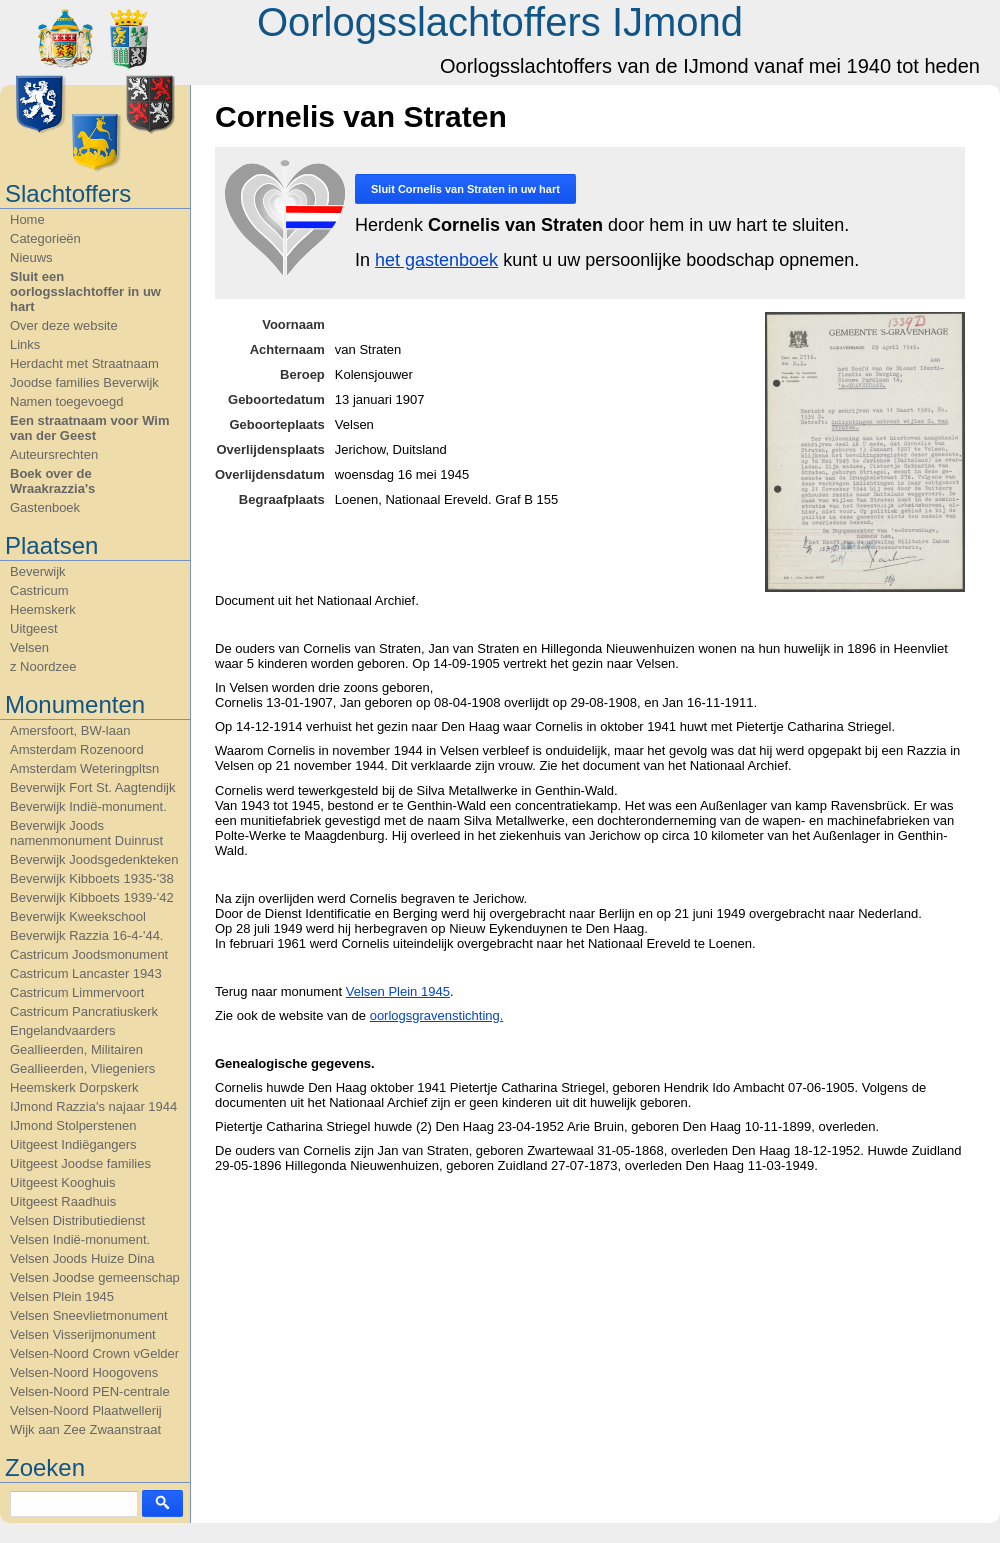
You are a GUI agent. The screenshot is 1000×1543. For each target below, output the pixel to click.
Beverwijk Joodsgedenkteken (94, 859)
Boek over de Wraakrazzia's (52, 481)
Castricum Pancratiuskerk (84, 1011)
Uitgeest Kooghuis (63, 1182)
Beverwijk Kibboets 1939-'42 (92, 897)
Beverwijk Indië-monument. (88, 806)
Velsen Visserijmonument (83, 1334)
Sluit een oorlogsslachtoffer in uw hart (85, 291)
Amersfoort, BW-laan (70, 730)
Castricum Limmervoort (77, 992)
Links (25, 344)
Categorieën (45, 238)
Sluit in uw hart (465, 189)
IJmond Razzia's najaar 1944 (93, 1106)
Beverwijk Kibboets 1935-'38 (92, 878)
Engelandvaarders (63, 1030)
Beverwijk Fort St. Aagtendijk (92, 787)
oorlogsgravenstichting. (437, 1015)
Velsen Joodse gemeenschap (95, 1277)
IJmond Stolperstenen (73, 1125)
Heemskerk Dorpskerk (74, 1087)
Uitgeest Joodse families (80, 1163)
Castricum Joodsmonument (89, 954)
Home (27, 219)
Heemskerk (43, 609)
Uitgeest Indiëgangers (73, 1144)
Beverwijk (38, 571)
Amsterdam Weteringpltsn (84, 768)
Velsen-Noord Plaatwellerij (86, 1410)
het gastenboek (436, 260)
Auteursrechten (54, 454)
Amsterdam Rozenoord (77, 749)
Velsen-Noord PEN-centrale (90, 1391)
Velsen (29, 647)
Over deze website (64, 325)
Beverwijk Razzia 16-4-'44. (87, 935)
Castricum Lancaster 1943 (86, 973)
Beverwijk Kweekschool (78, 916)
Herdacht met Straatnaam (84, 363)
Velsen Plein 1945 (62, 1296)
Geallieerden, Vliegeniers (82, 1068)
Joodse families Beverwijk (84, 382)
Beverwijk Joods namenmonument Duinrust (86, 833)
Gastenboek (45, 507)
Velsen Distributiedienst (77, 1220)
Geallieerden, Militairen (76, 1049)
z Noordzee (43, 666)
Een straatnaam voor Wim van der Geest (90, 428)
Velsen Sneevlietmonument (89, 1315)
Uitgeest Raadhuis (63, 1201)
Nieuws (31, 257)
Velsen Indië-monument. (80, 1239)
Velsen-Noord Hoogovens (84, 1372)
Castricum (39, 590)
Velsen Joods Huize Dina (82, 1258)
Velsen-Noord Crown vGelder (94, 1353)
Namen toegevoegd (66, 401)
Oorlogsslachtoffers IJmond (500, 22)
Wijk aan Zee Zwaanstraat (85, 1429)
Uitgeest (34, 628)
